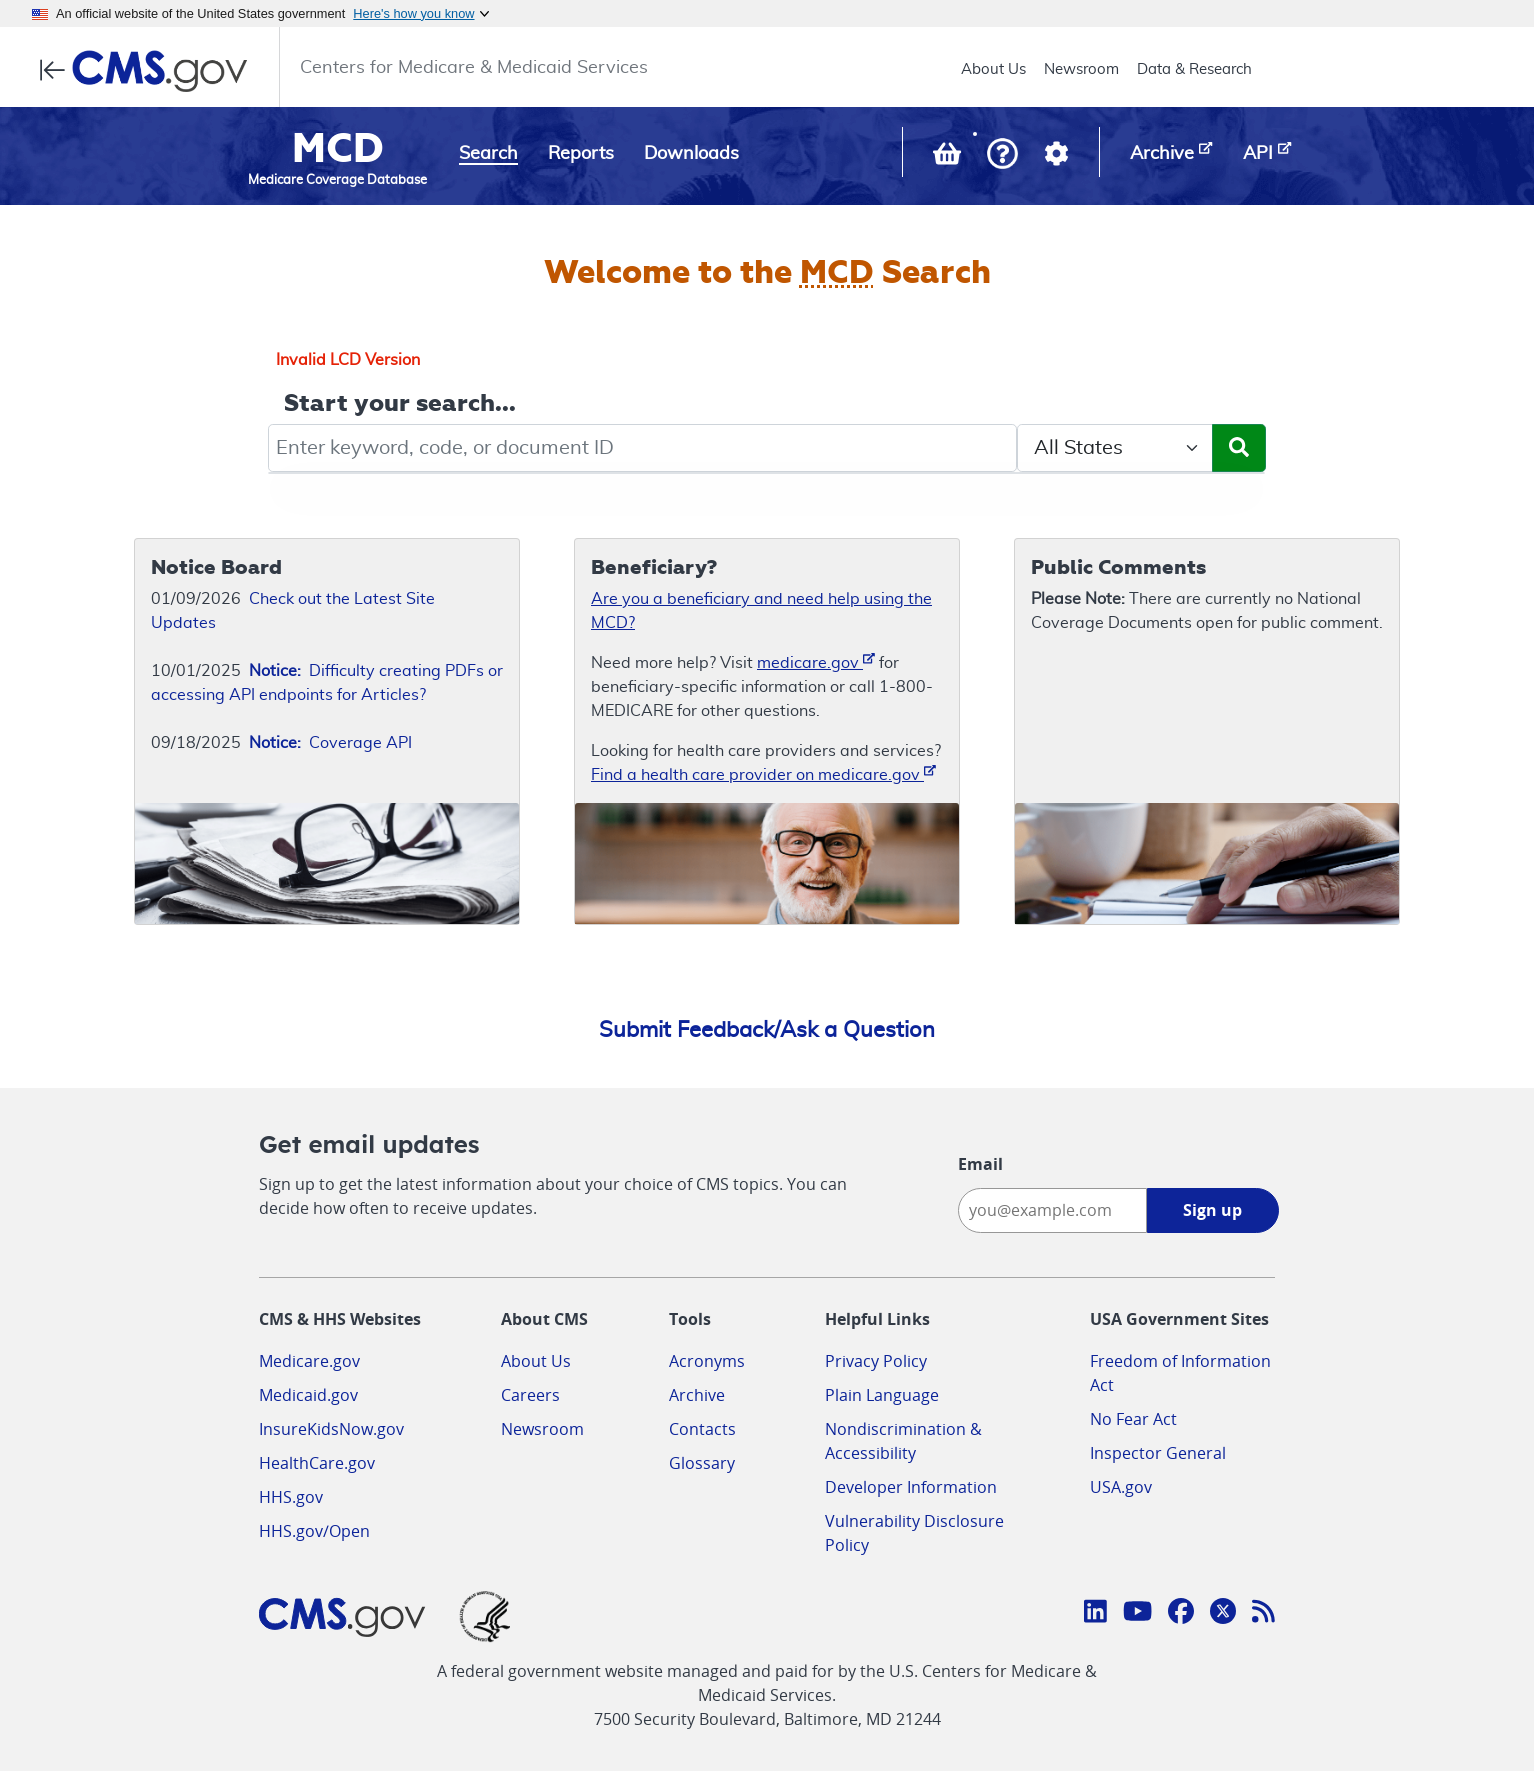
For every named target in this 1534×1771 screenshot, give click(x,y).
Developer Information (911, 1487)
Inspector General (1158, 1453)
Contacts (702, 1429)
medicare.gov (816, 661)
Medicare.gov (309, 1361)
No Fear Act (1133, 1419)
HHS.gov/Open (314, 1531)
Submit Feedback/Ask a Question (767, 1030)
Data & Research (1194, 69)
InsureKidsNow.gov (331, 1429)
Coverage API (330, 743)
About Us (993, 69)
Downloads (691, 154)
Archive (697, 1395)
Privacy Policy (876, 1361)
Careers (530, 1395)
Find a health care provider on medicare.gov (763, 773)
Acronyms (707, 1361)
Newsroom (1081, 69)
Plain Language (882, 1395)
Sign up (1212, 1210)
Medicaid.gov (308, 1395)
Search (488, 154)
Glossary (702, 1463)
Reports (581, 154)
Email (980, 1164)
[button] (1002, 155)
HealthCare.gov (317, 1463)
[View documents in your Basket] (949, 158)
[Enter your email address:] (1052, 1210)
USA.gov (1121, 1487)
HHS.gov (291, 1497)
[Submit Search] (1239, 448)
